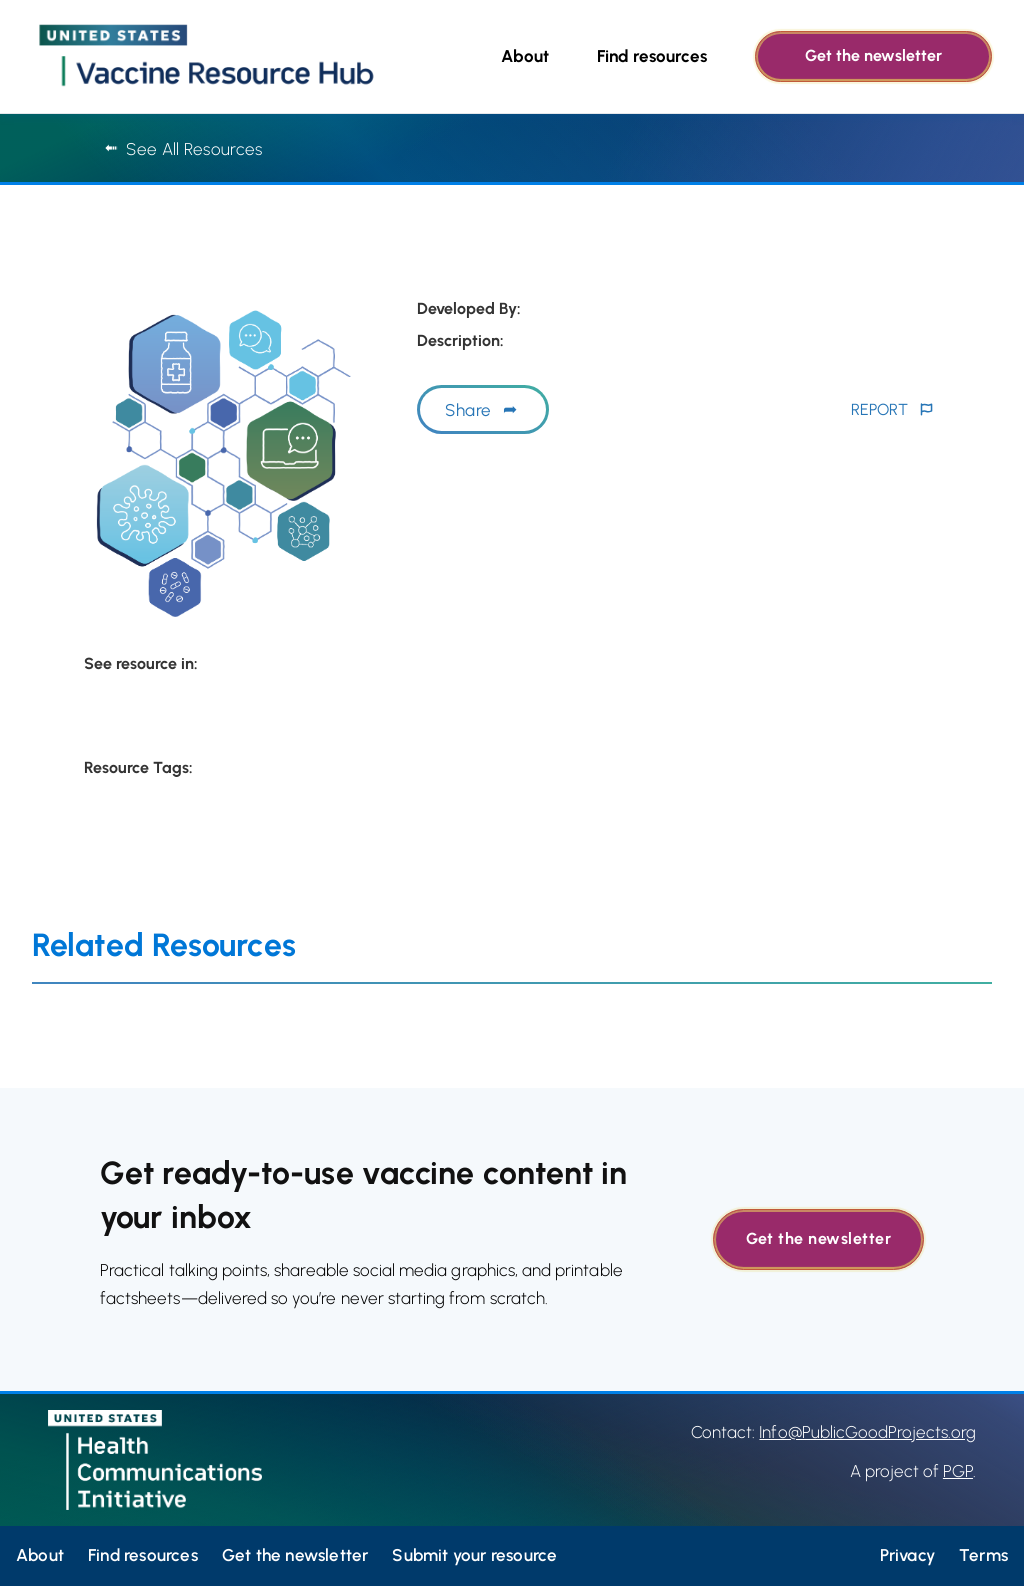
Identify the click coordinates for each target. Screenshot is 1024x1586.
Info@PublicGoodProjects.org (867, 1432)
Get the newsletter (873, 55)
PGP (958, 1471)
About (525, 56)
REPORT (879, 409)
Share (468, 410)
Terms (983, 1555)
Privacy (907, 1555)
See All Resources (183, 149)
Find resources (652, 56)
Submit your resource (474, 1555)
